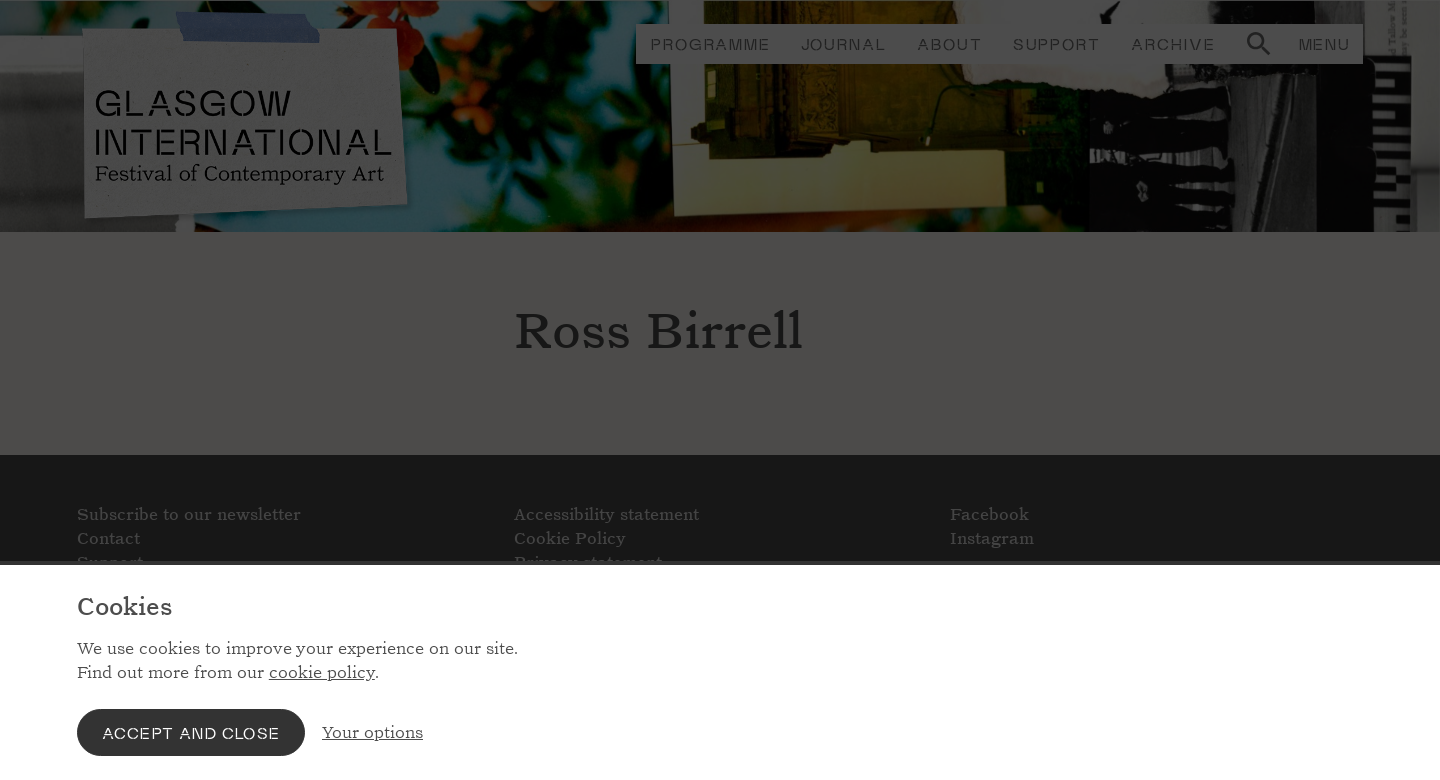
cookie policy (322, 672)
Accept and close (191, 732)
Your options (372, 732)
